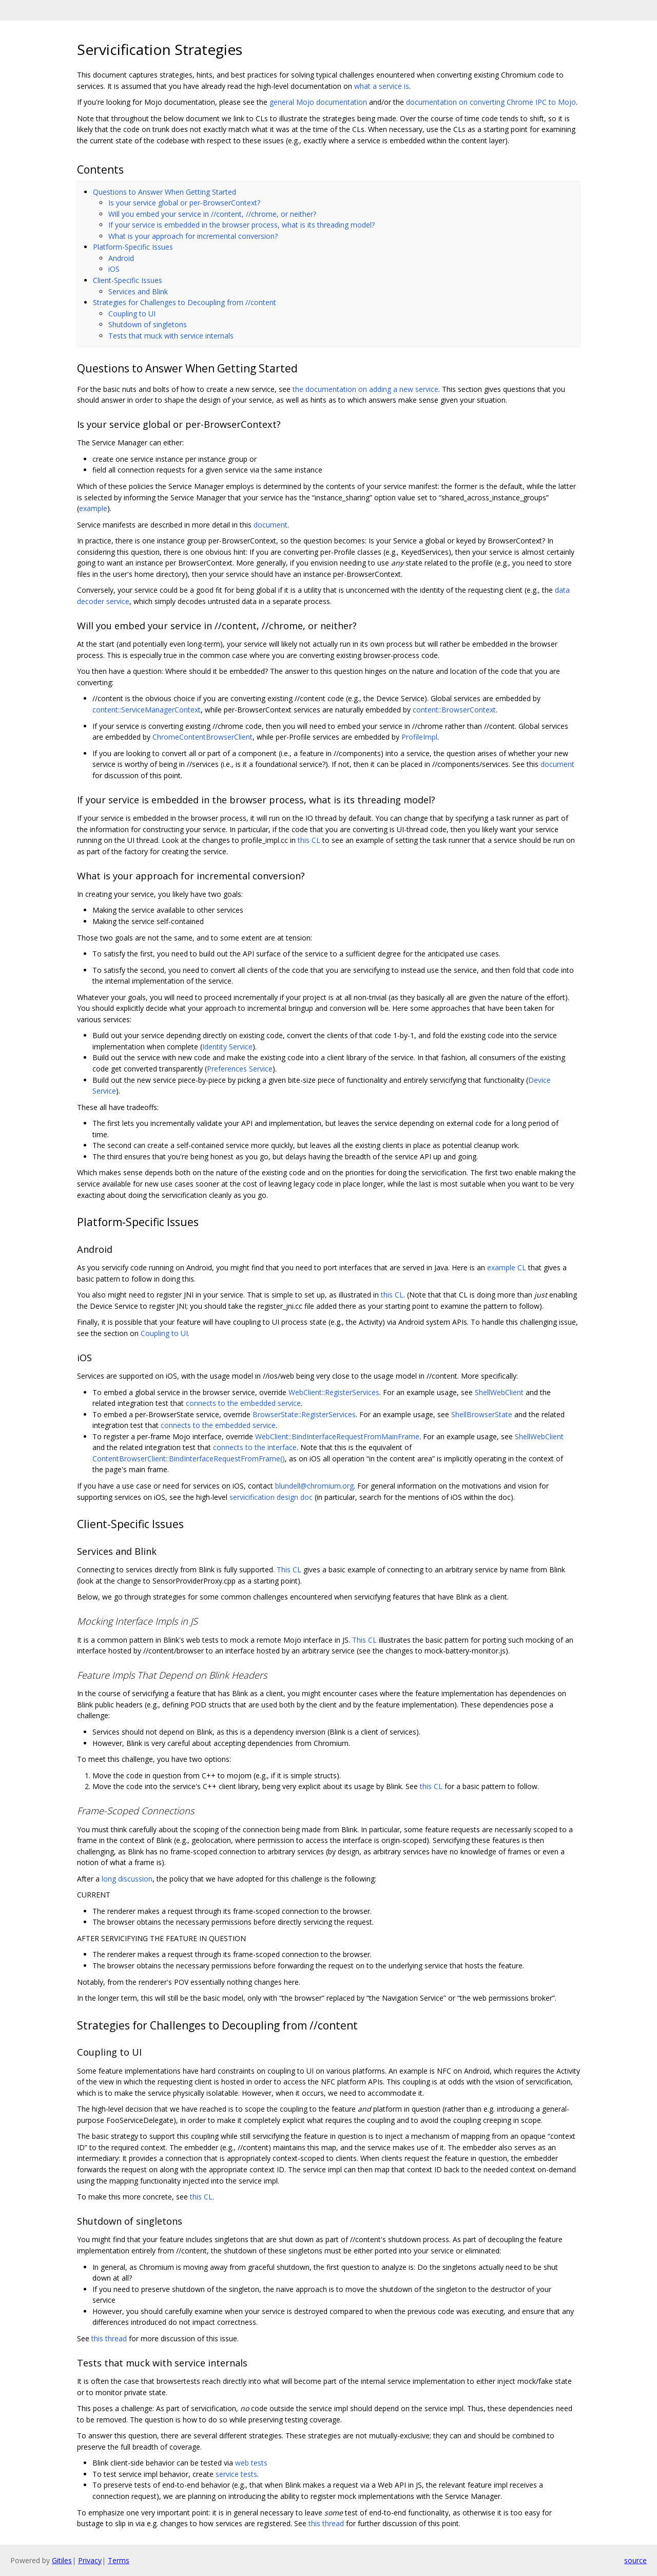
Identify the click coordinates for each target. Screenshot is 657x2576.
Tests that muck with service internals (171, 336)
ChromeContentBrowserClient (202, 737)
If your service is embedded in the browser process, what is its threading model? (241, 225)
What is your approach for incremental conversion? (193, 236)
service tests (236, 2474)
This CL (289, 1569)
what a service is (381, 86)
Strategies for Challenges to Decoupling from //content (184, 302)
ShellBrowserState (481, 1414)
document (270, 525)
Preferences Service (240, 1069)
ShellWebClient (499, 1392)
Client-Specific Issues (127, 280)
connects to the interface (255, 1447)
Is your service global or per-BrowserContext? (184, 203)
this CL (309, 840)
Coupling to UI (132, 313)
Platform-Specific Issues (133, 247)
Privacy (90, 2560)
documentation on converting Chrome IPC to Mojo (491, 102)
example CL (506, 1267)
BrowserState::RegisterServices (304, 1414)
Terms (118, 2560)
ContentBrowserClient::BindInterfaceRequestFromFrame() (188, 1458)
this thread (109, 2338)
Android (121, 258)
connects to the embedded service (243, 1403)
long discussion (127, 1879)
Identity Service (227, 1046)
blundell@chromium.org (314, 1486)
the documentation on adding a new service (365, 389)
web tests (251, 2463)
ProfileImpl (419, 737)
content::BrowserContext (454, 709)
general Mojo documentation (318, 102)
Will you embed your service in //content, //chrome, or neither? (212, 214)
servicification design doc (271, 1497)
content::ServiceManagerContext (146, 709)
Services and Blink (138, 291)
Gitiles (62, 2560)
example (93, 508)
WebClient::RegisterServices (333, 1392)
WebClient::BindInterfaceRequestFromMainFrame (337, 1436)
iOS (114, 269)
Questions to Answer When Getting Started (164, 192)
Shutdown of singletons (147, 324)
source (635, 2560)
